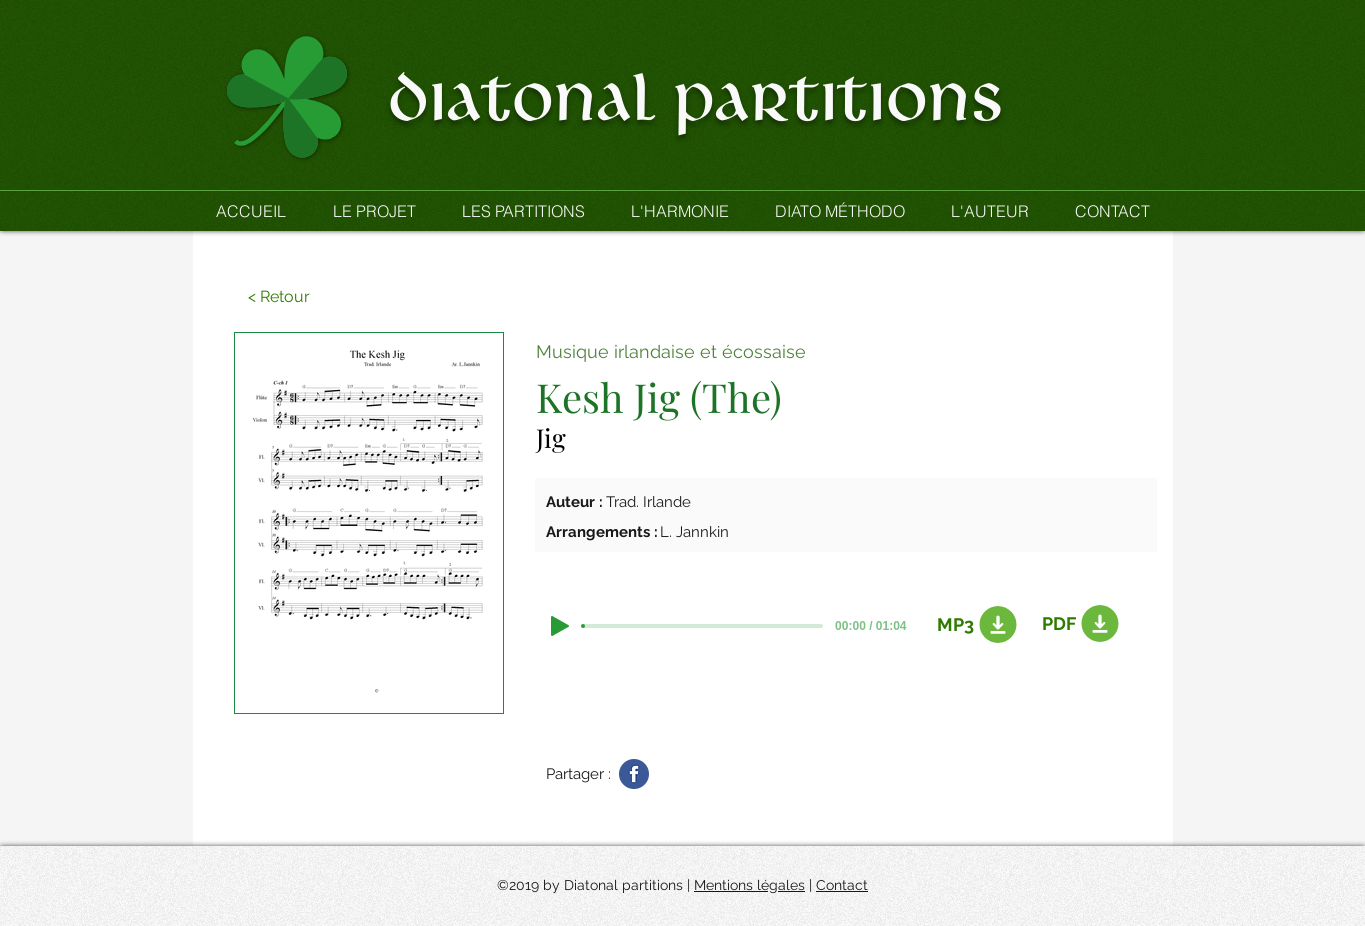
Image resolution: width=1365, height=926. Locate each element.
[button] (523, 211)
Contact (842, 885)
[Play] (560, 626)
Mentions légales (749, 885)
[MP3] (972, 625)
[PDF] (1077, 624)
